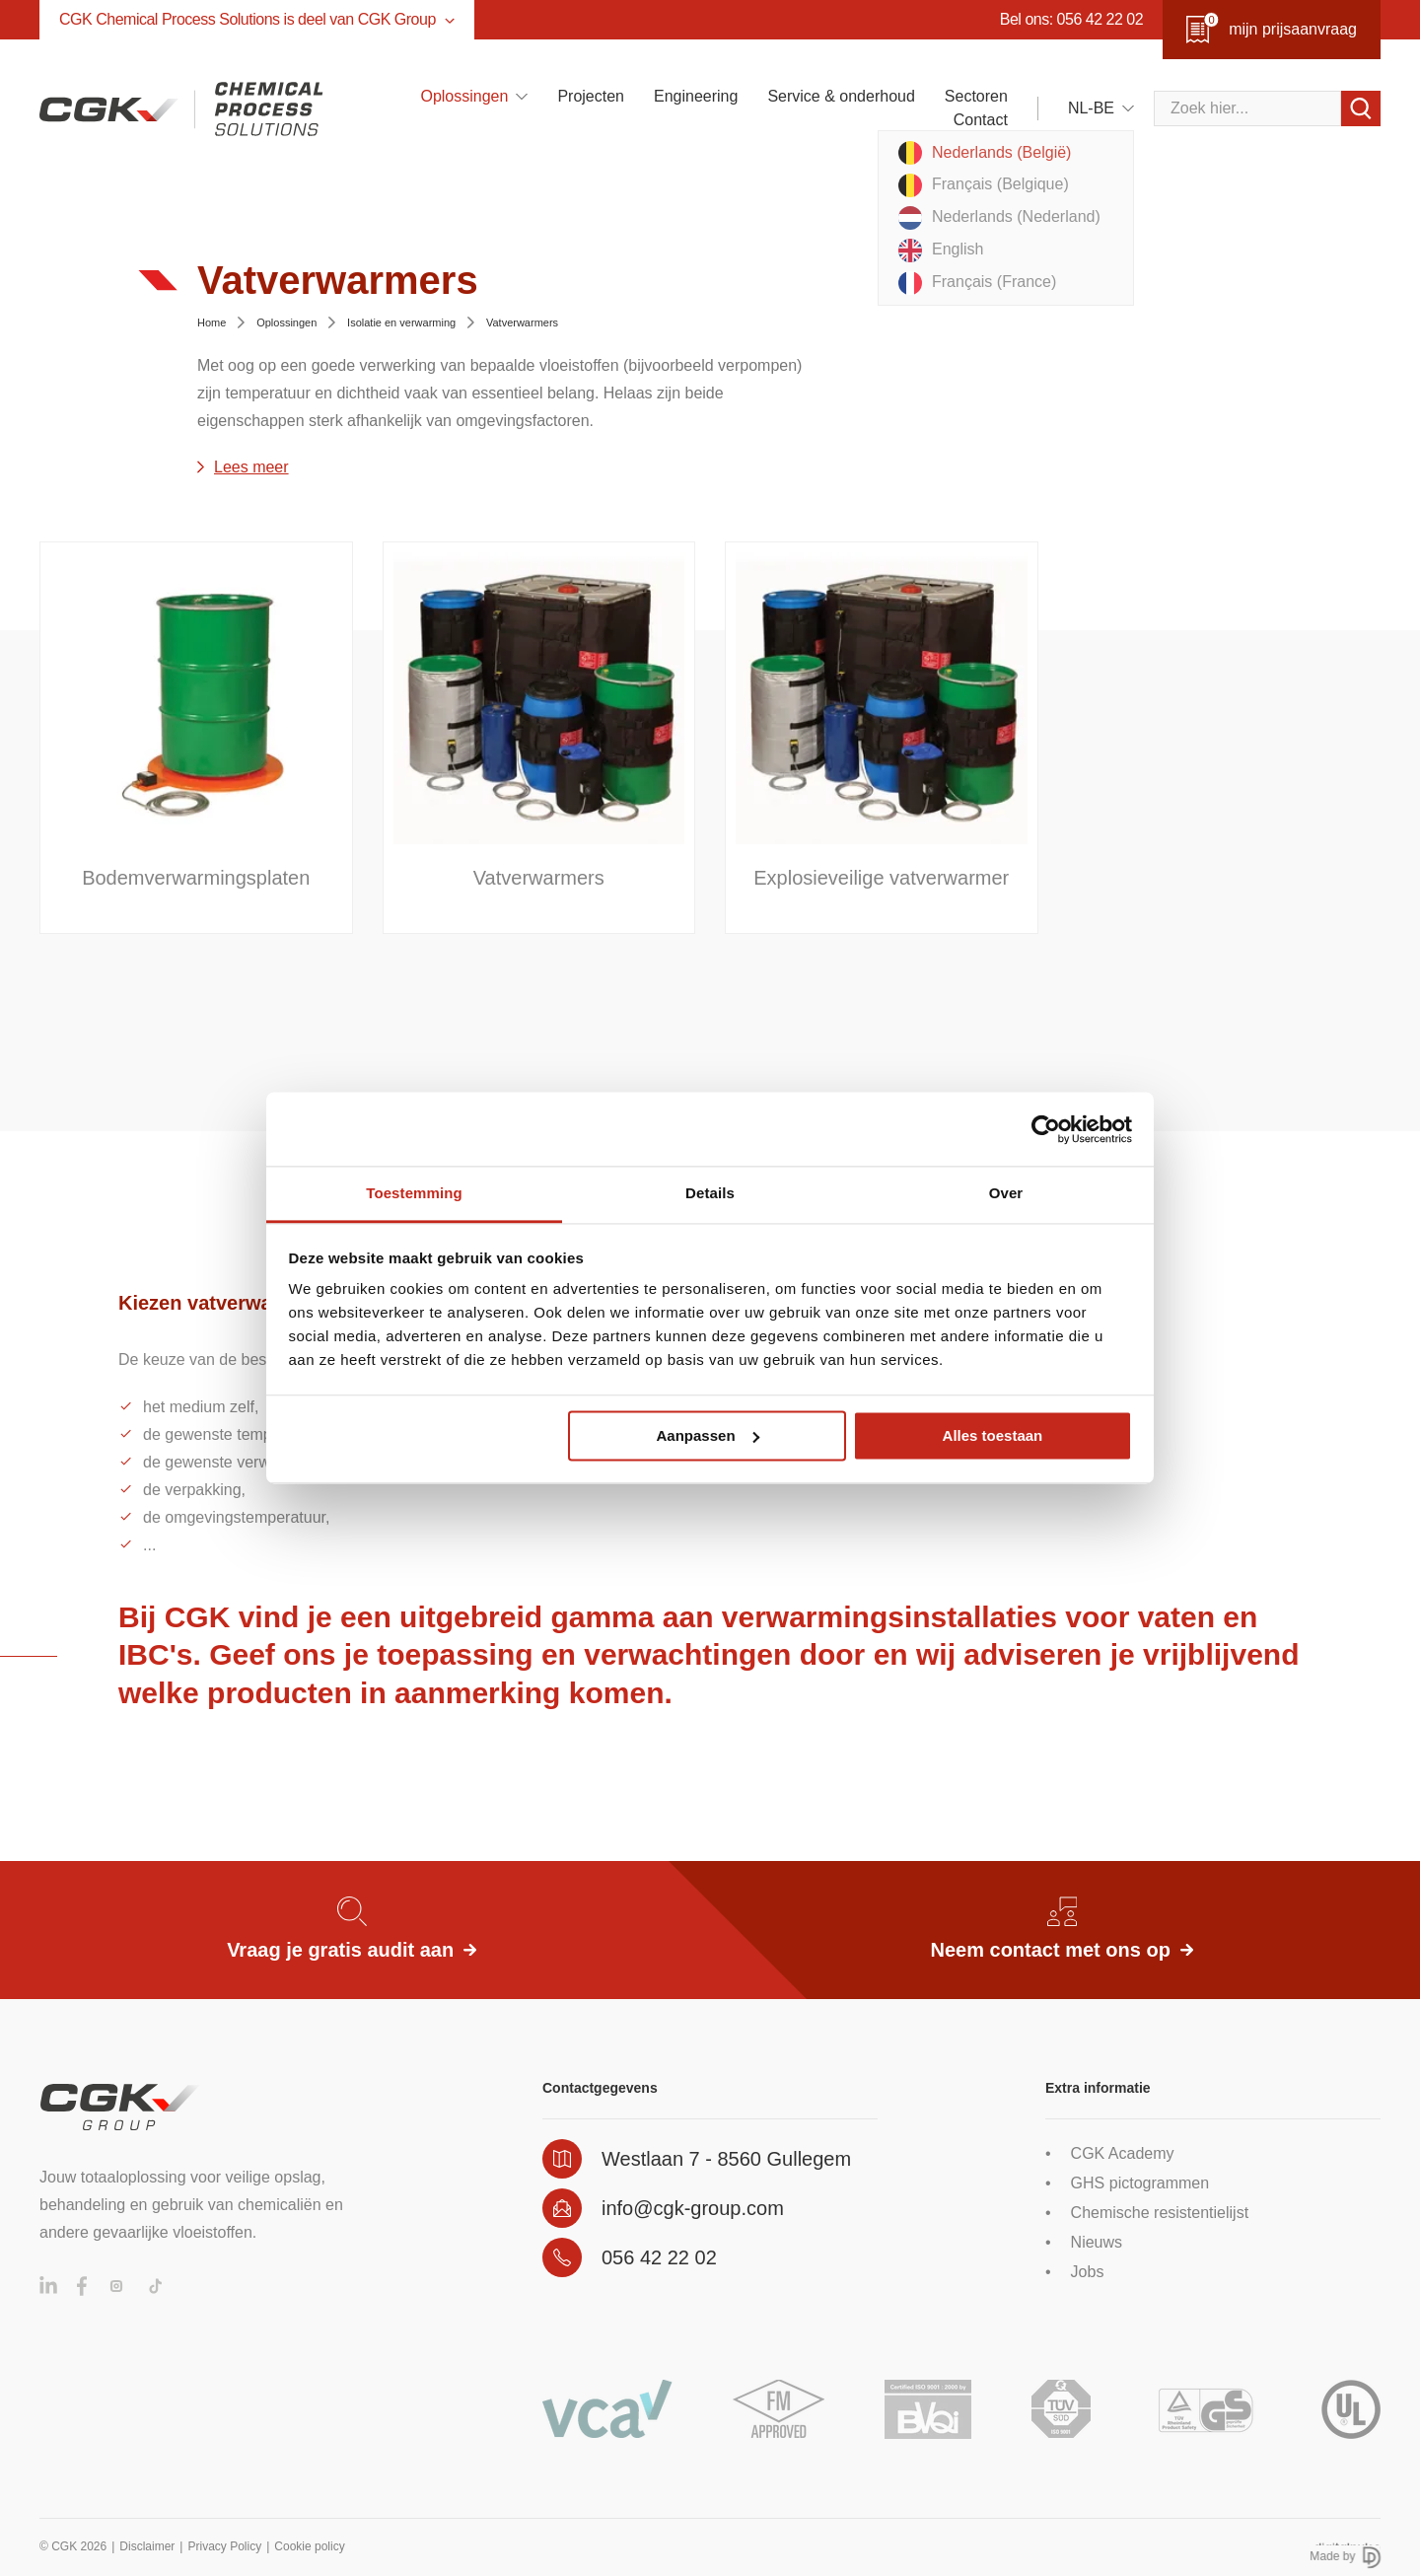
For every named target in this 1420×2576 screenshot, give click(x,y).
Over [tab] (1006, 1192)
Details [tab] (710, 1192)
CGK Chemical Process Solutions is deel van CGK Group (257, 19)
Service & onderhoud (840, 96)
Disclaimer (147, 2546)
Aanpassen (708, 1435)
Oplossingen (464, 96)
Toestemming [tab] (414, 1192)
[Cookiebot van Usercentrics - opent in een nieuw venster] (1045, 1129)
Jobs (1087, 2271)
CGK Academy (1122, 2153)
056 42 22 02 (659, 2257)
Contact (981, 119)
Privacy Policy (224, 2546)
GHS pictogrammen (1140, 2183)
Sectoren (976, 96)
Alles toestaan (993, 1435)
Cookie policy (309, 2546)
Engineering (696, 96)
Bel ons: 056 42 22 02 (1071, 19)
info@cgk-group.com (693, 2208)
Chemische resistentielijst (1160, 2212)
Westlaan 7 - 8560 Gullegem (726, 2159)
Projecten (590, 96)
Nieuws (1096, 2242)
